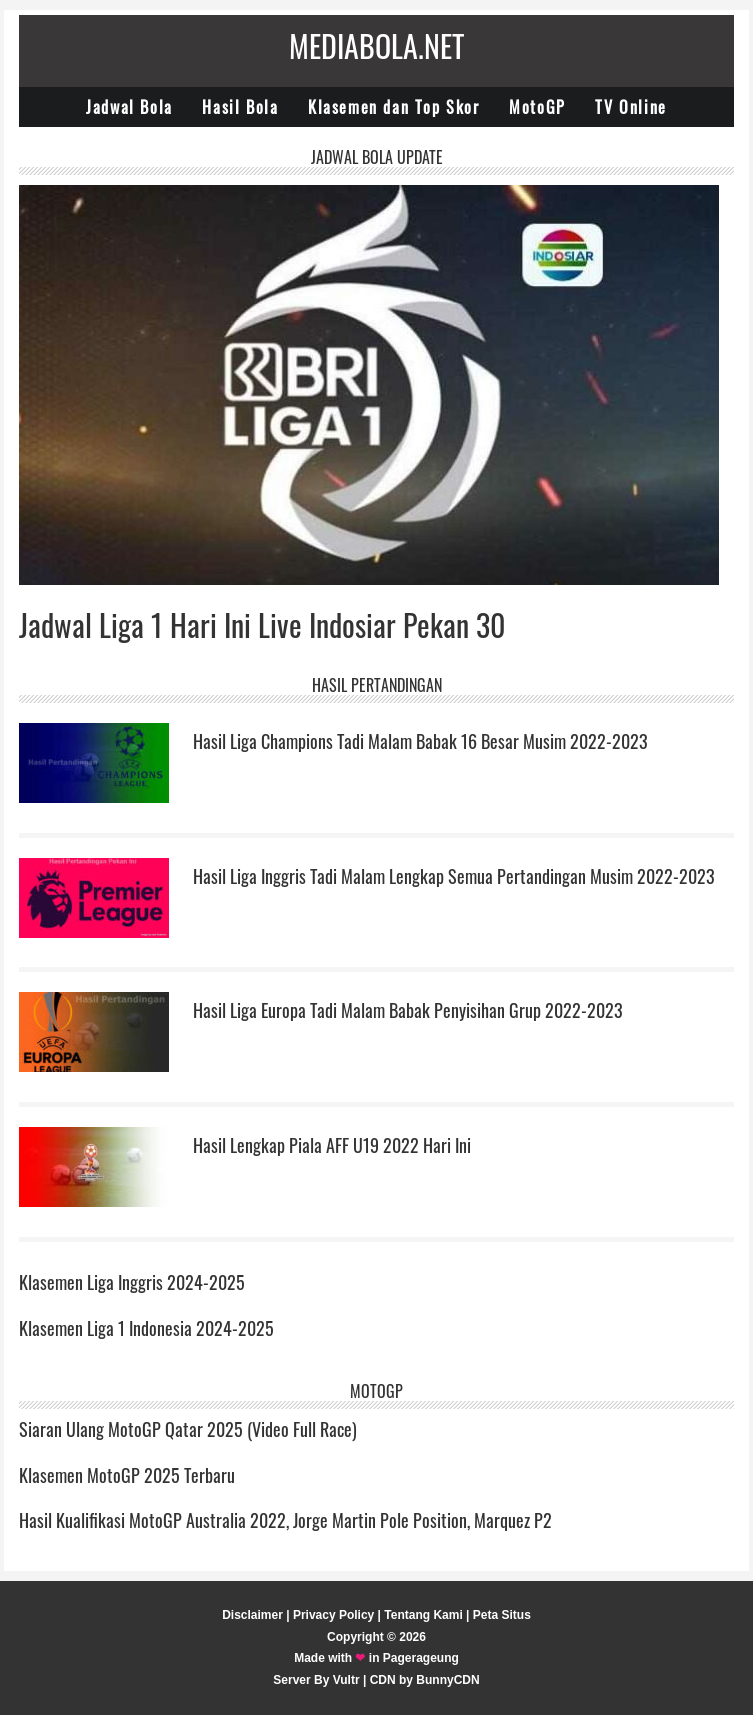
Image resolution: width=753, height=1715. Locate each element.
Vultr (346, 1680)
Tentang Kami (423, 1615)
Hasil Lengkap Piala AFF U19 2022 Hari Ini (332, 1145)
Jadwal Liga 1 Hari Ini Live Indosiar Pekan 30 (262, 624)
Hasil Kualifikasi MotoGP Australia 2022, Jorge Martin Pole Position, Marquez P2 (285, 1520)
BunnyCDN (447, 1680)
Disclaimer (252, 1615)
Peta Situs (502, 1615)
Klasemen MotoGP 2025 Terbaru (127, 1475)
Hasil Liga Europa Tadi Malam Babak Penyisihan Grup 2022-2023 (408, 1010)
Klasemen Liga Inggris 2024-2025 (132, 1282)
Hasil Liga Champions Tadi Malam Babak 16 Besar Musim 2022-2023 (420, 741)
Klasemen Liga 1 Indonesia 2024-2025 (146, 1328)
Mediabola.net (376, 45)
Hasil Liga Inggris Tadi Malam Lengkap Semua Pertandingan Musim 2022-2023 (454, 876)
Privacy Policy (333, 1615)
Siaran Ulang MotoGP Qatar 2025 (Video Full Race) (188, 1429)
